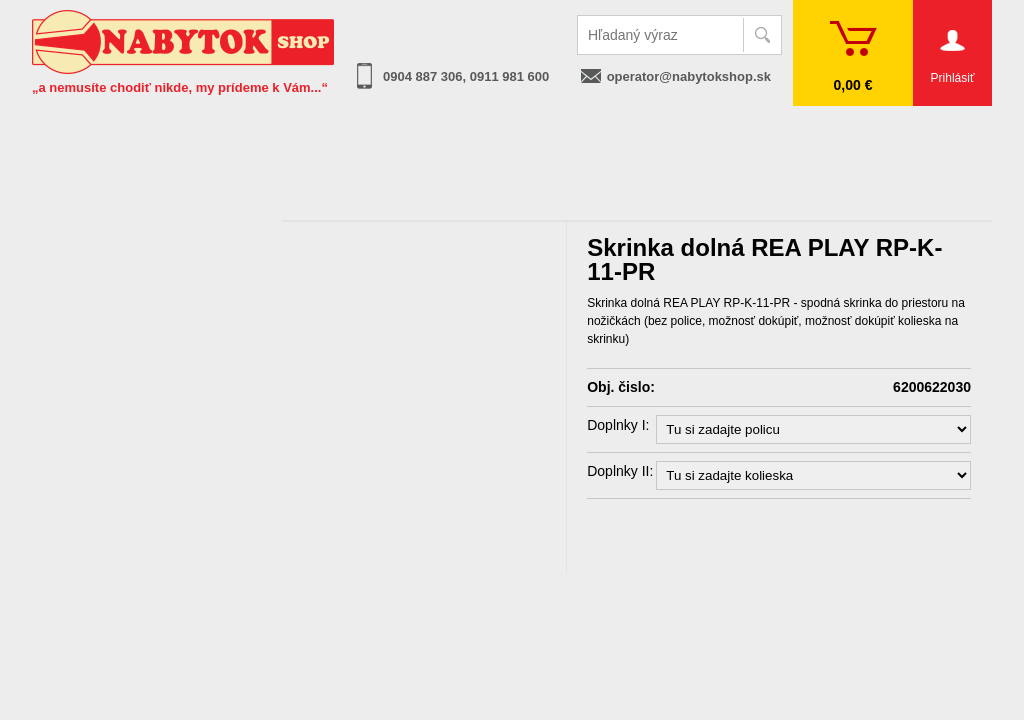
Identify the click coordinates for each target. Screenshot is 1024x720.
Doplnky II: (620, 471)
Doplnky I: (618, 425)
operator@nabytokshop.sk (689, 76)
